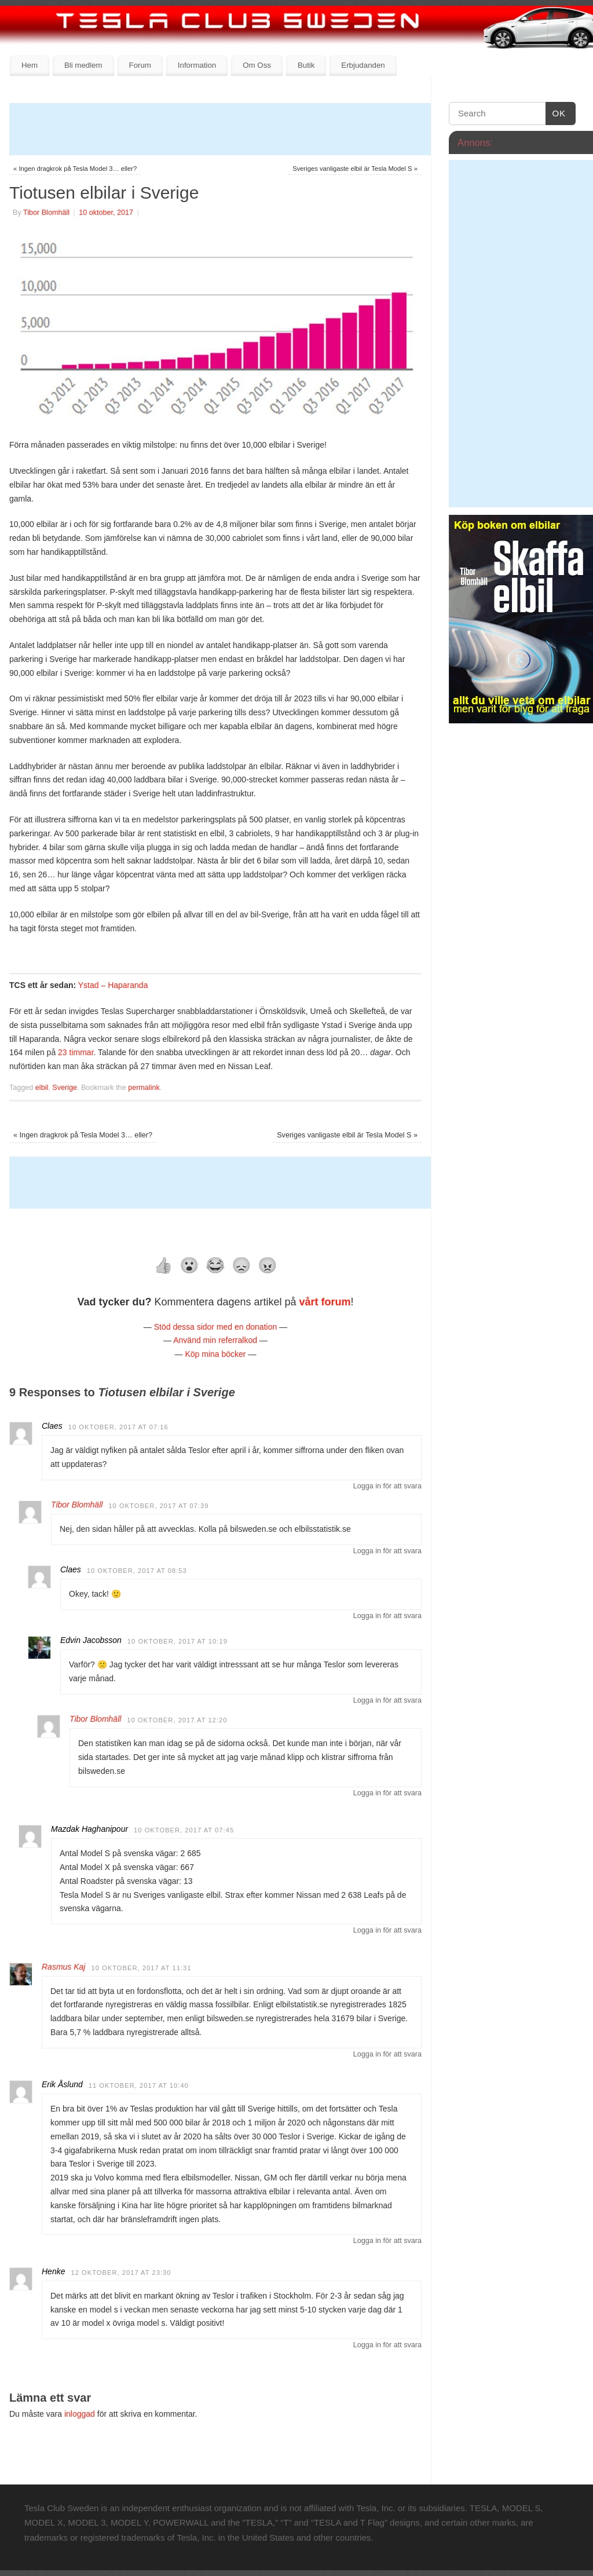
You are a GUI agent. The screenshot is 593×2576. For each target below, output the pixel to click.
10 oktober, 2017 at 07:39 (158, 1505)
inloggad (79, 2413)
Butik (306, 65)
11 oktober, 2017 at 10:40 (139, 2085)
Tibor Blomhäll (46, 212)
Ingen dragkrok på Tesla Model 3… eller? (75, 168)
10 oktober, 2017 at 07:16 (118, 1427)
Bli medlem (83, 65)
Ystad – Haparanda (113, 985)
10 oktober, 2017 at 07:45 (184, 1830)
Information (197, 65)
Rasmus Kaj (63, 1966)
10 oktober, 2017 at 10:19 (177, 1641)
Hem (29, 65)
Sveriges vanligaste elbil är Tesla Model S (355, 168)
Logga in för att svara (387, 1486)
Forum (140, 65)
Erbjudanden (363, 65)
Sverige (64, 1088)
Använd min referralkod (215, 1340)
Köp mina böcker (215, 1354)
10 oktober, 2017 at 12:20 (177, 1720)
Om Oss (257, 65)
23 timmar (75, 1052)
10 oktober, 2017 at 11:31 (141, 1967)
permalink (144, 1088)
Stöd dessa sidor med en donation (215, 1326)
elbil (41, 1088)
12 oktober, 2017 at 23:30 (121, 2272)
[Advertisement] (220, 129)
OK (556, 113)
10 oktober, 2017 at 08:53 (137, 1570)
